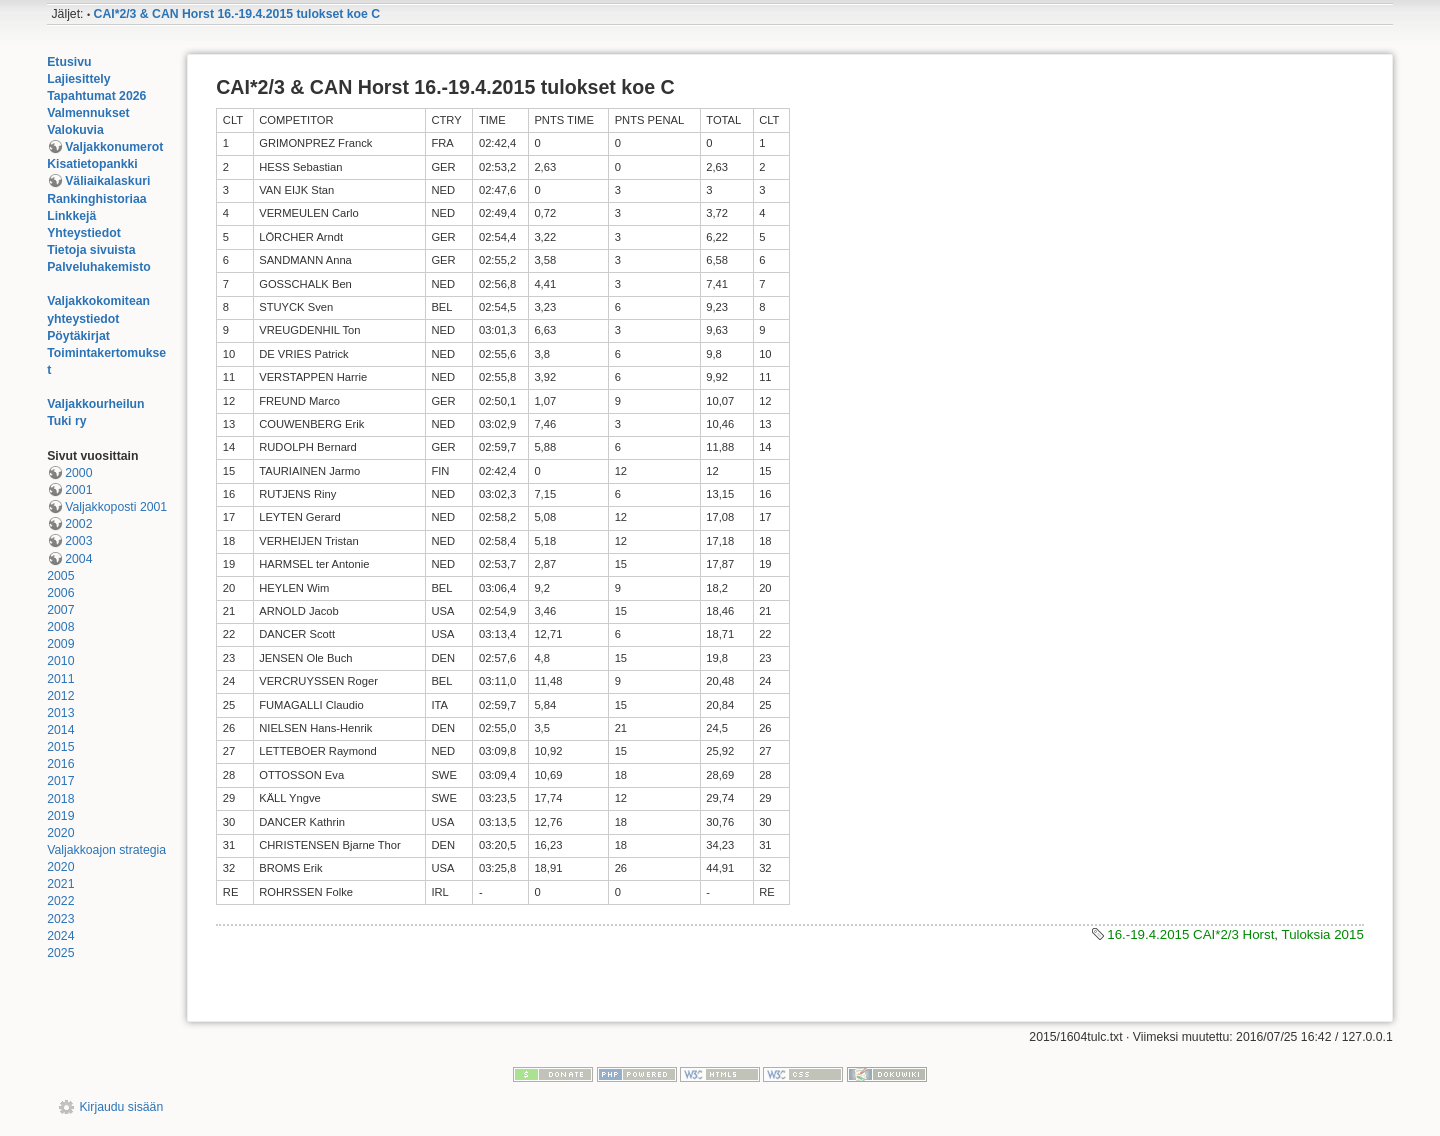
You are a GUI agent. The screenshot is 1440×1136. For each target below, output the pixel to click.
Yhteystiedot (84, 233)
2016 (60, 764)
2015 (60, 747)
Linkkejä (71, 216)
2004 (78, 559)
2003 (78, 541)
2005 (60, 576)
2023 (60, 919)
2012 (60, 696)
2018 (60, 799)
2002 (78, 524)
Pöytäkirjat (78, 336)
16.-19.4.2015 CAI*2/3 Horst (1190, 934)
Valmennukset (88, 113)
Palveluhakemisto (99, 267)
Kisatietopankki (92, 164)
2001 (78, 490)
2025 (60, 953)
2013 (60, 713)
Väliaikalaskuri (107, 181)
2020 (60, 833)
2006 (60, 593)
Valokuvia (75, 130)
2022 (60, 901)
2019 (60, 816)
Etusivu (69, 62)
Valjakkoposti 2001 (116, 507)
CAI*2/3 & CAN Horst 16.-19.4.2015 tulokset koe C (237, 14)
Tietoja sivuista (91, 250)
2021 (60, 884)
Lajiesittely (78, 79)
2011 (60, 679)
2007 (60, 610)
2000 (78, 473)
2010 (60, 661)
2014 (60, 730)
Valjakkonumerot (114, 147)
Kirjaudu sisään (121, 1107)
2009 (60, 644)
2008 (60, 627)
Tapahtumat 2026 (96, 96)
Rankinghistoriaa (96, 199)
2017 (60, 781)
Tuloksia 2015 (1323, 934)
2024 (60, 936)
